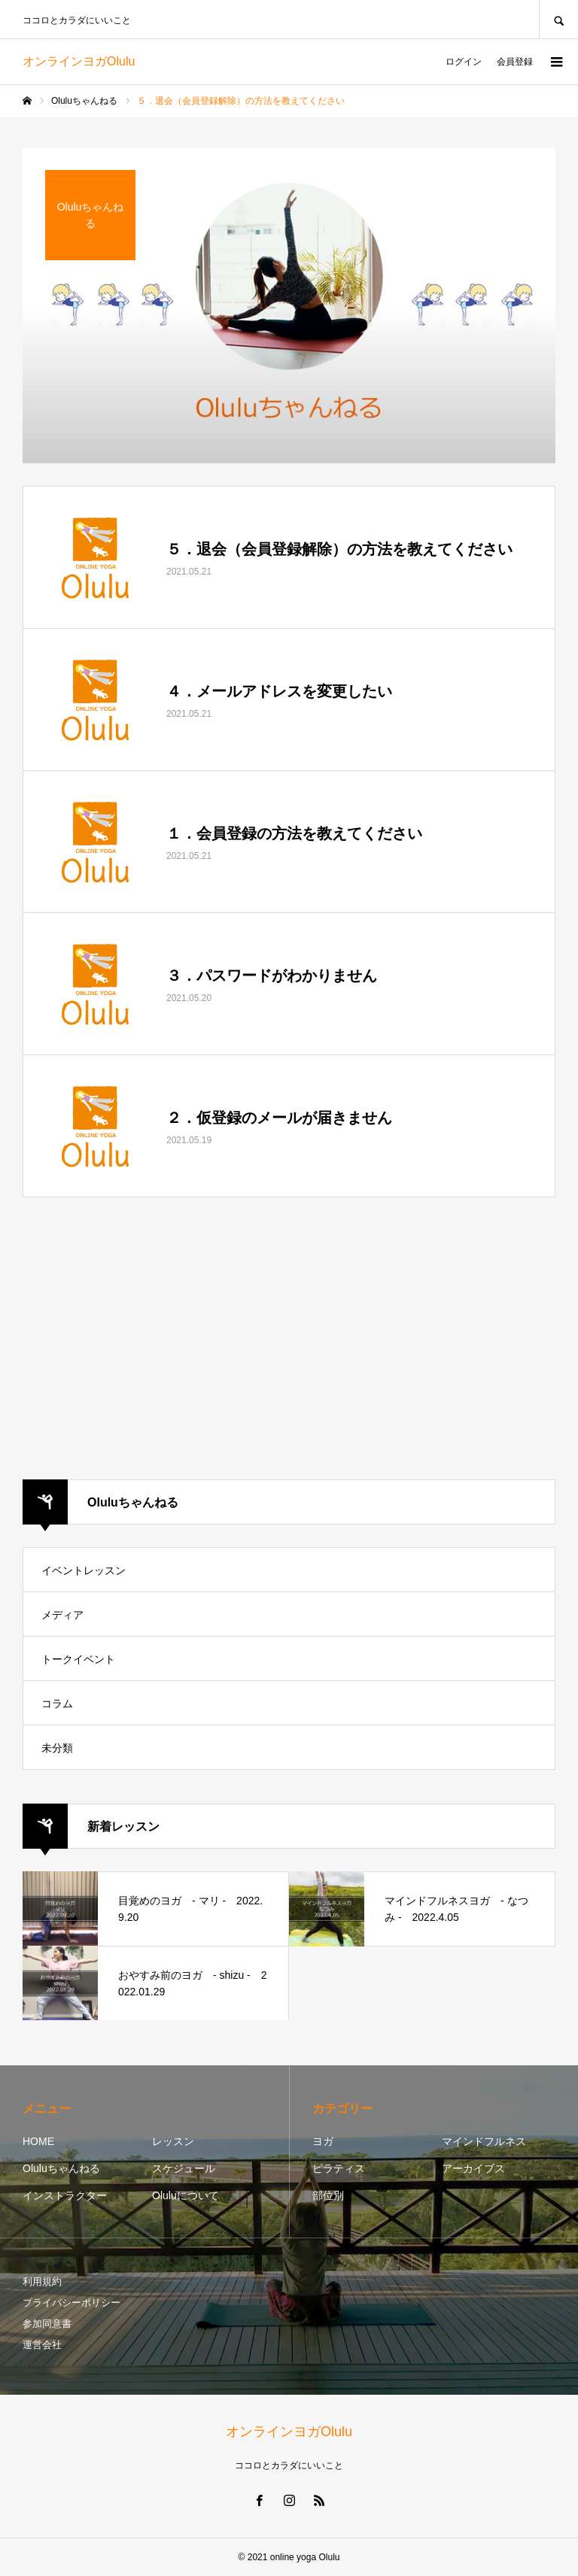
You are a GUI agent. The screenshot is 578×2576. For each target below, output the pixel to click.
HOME (38, 2141)
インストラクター (65, 2195)
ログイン (464, 61)
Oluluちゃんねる (61, 2168)
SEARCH (558, 19)
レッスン (173, 2141)
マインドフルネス (484, 2141)
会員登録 (515, 61)
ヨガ (322, 2141)
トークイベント (78, 1659)
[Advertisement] (289, 1339)
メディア (62, 1615)
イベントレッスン (83, 1570)
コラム (57, 1704)
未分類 (57, 1748)
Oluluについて (185, 2195)
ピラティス (338, 2168)
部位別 (328, 2195)
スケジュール (183, 2168)
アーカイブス (473, 2168)
